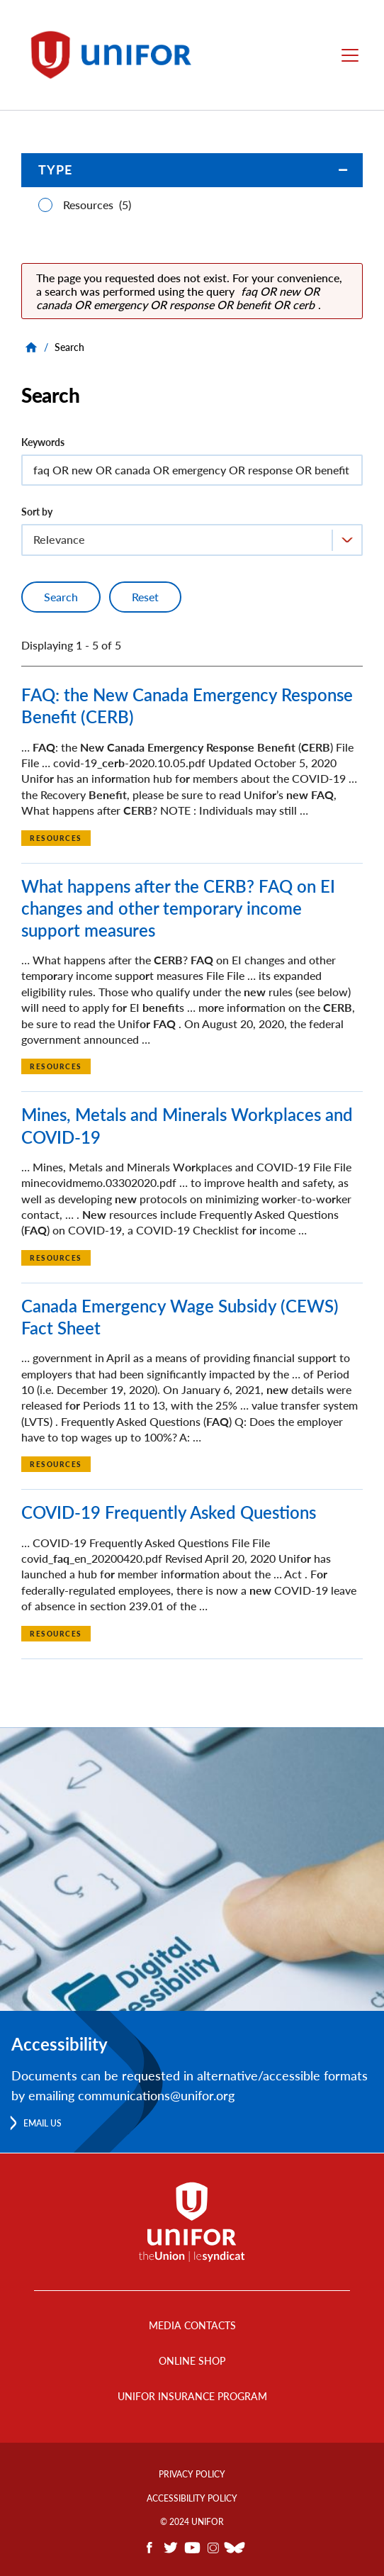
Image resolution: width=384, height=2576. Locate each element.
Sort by (36, 512)
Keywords (42, 442)
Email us (42, 2123)
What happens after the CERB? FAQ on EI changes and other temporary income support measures (178, 908)
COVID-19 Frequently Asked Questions (168, 1512)
